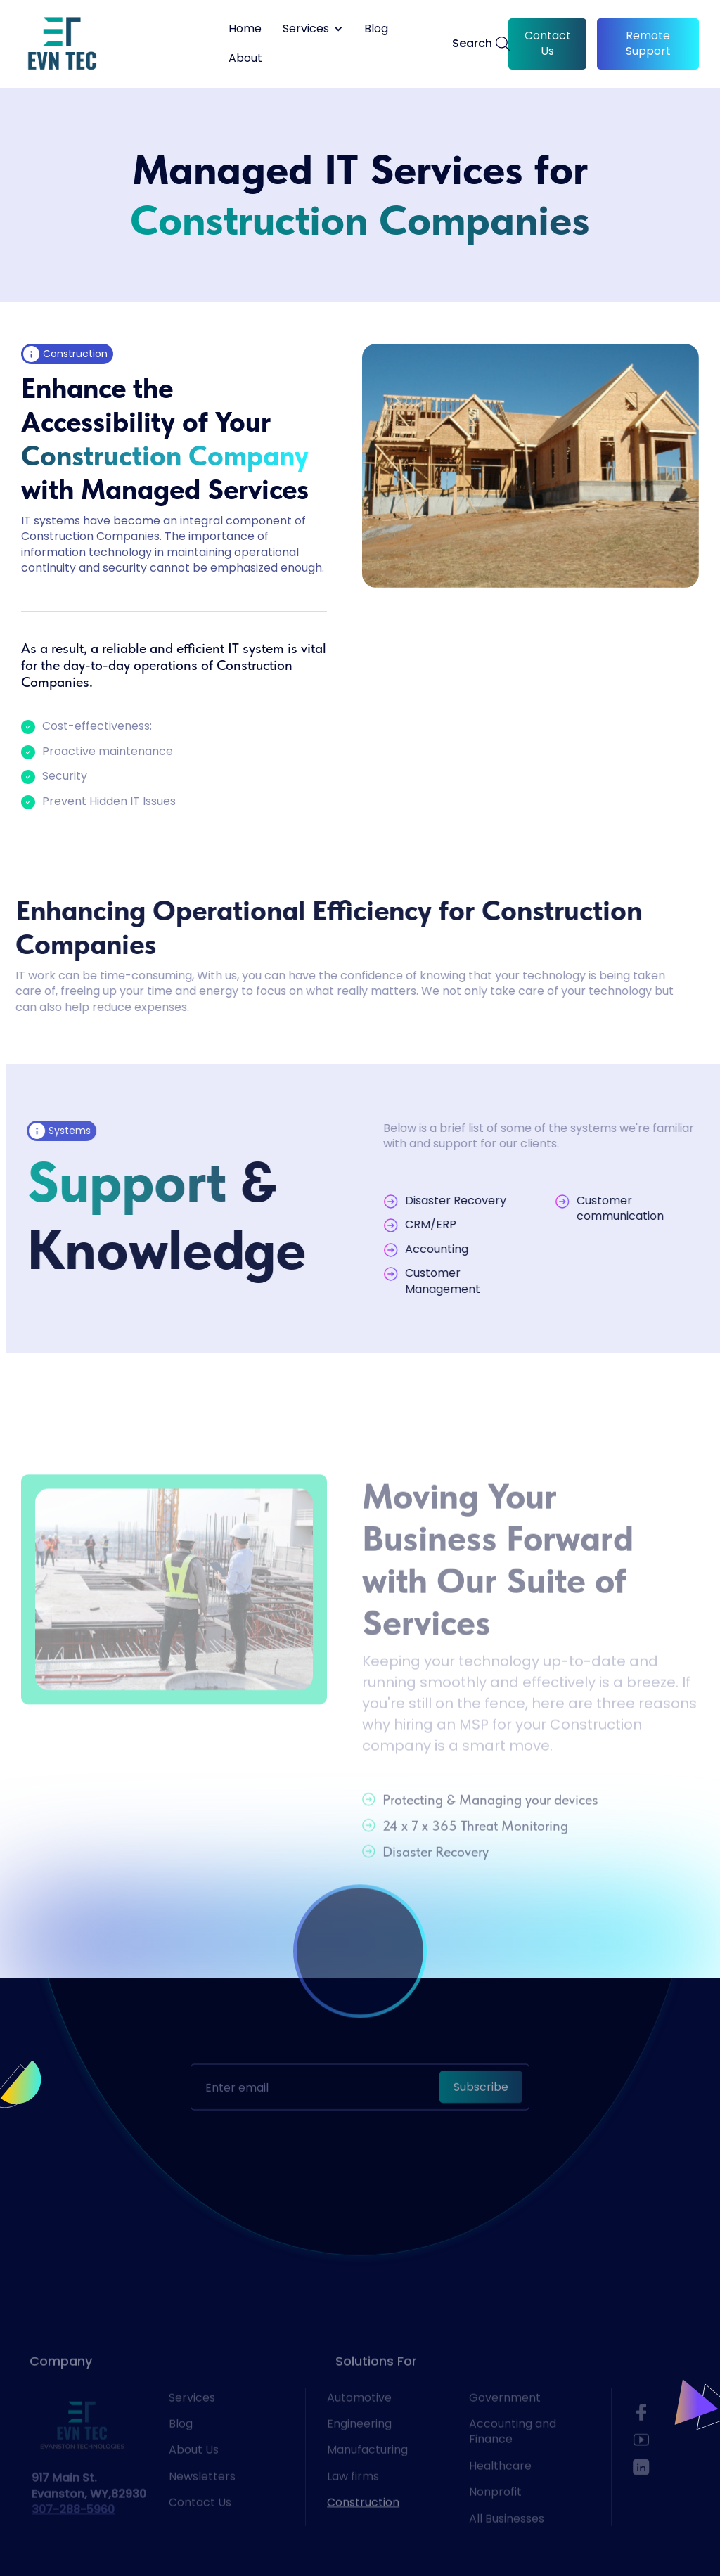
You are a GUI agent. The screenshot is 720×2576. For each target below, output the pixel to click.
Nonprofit (495, 2521)
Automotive (359, 2426)
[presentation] (360, 2114)
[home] (62, 43)
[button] (313, 29)
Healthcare (500, 2494)
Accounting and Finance (512, 2460)
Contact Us (548, 43)
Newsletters (202, 2505)
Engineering (359, 2453)
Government (505, 2426)
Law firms (353, 2505)
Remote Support (648, 43)
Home (245, 29)
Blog (376, 29)
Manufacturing (367, 2479)
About (245, 58)
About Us (194, 2479)
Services (192, 2426)
